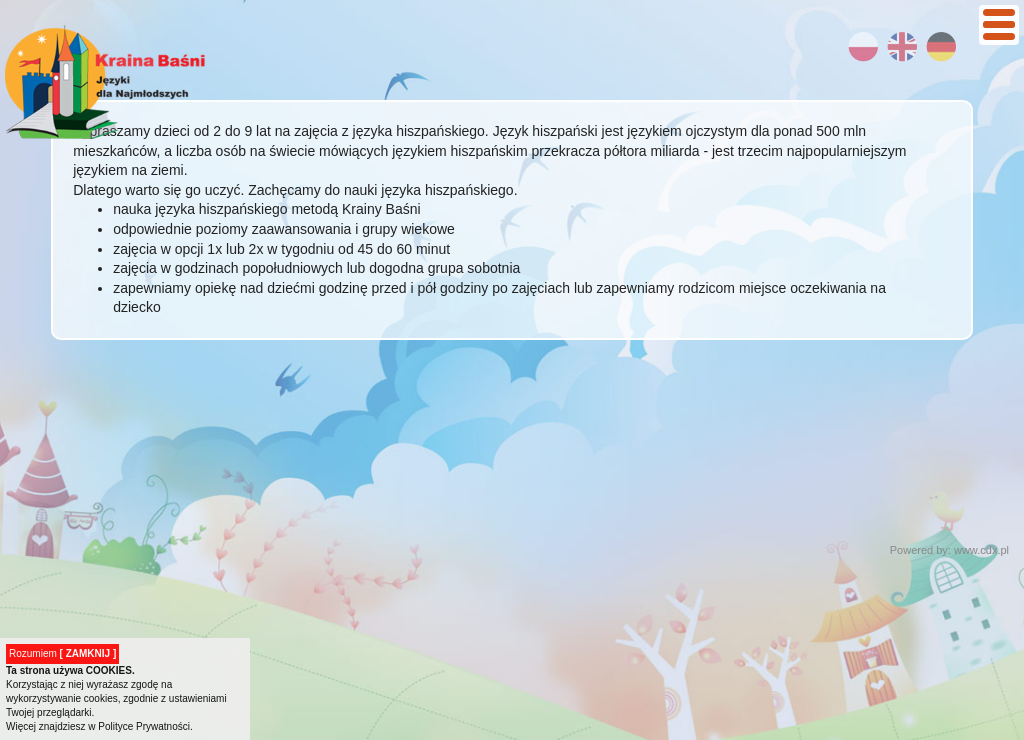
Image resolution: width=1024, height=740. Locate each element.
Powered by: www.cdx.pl (949, 550)
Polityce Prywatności (144, 726)
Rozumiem (62, 653)
